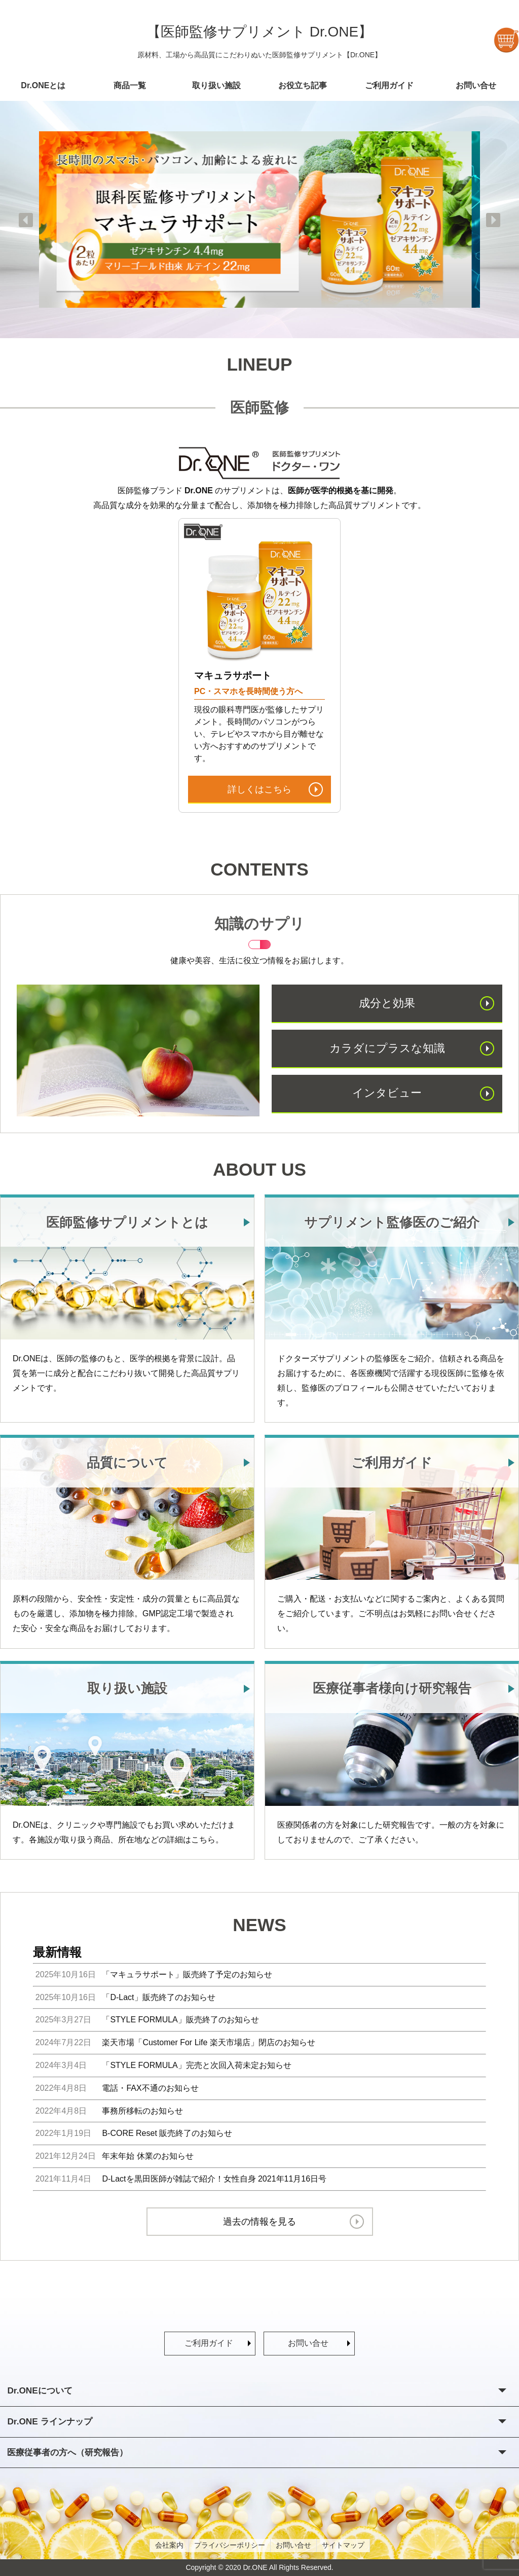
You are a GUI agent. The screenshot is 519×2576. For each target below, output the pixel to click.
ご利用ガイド (389, 85)
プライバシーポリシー (229, 2545)
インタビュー (387, 1092)
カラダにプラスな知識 (387, 1048)
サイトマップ (343, 2545)
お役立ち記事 (302, 85)
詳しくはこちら (259, 789)
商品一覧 (130, 85)
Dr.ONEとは (43, 85)
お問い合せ (476, 85)
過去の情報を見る (259, 2222)
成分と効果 (387, 1003)
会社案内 (169, 2545)
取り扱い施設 (216, 85)
